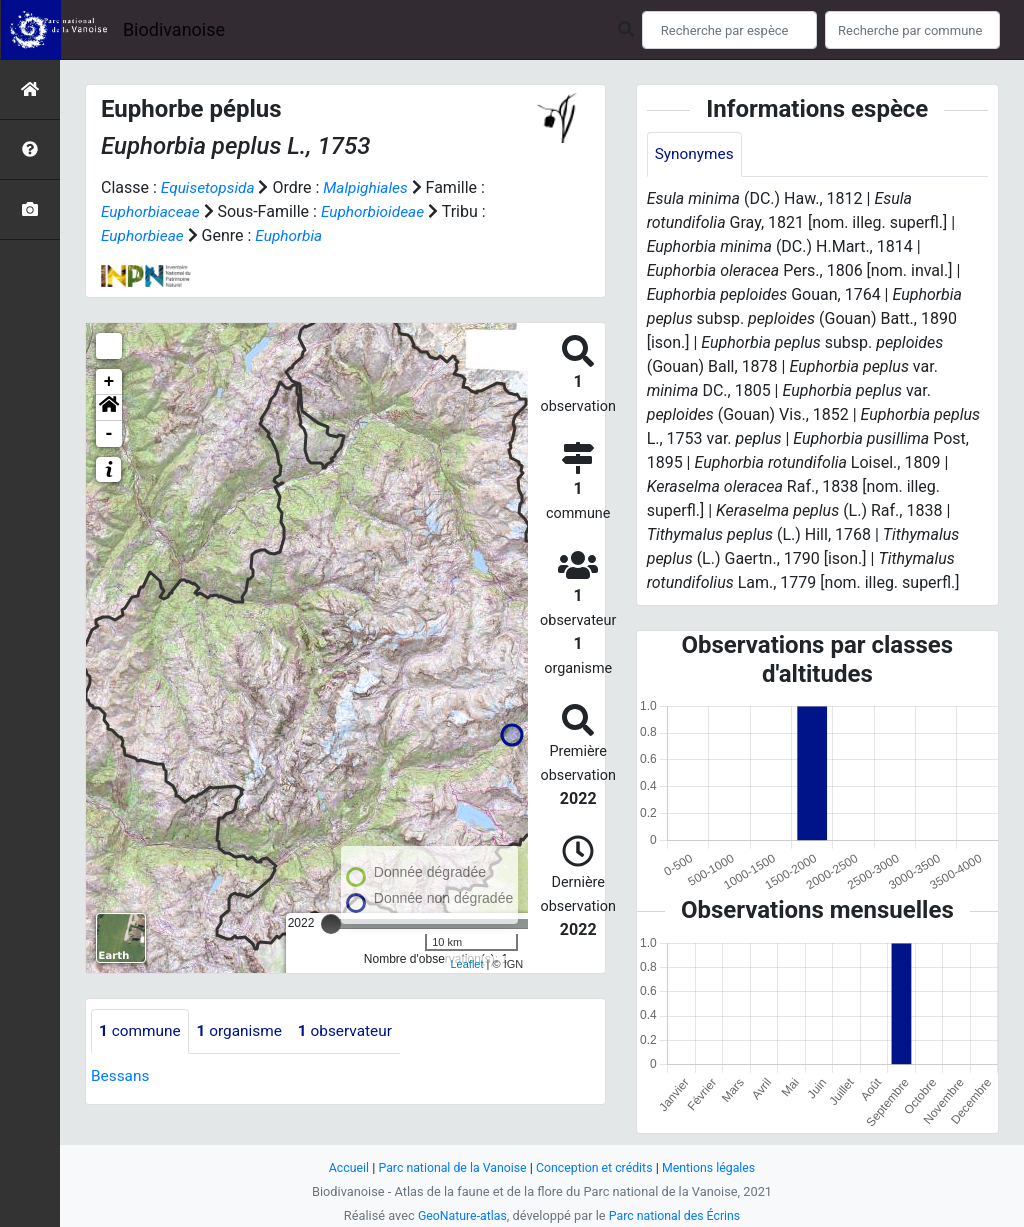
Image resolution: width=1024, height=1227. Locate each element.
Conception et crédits (596, 1167)
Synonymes (696, 154)
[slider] (331, 924)
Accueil (342, 1167)
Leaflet (466, 964)
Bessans (121, 1076)
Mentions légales (714, 1167)
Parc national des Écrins (676, 1215)
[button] (109, 408)
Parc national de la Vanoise (449, 1167)
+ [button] (109, 382)
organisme (244, 1031)
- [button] (109, 434)
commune (141, 1031)
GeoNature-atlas (459, 1215)
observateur (354, 1031)
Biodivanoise (174, 29)
